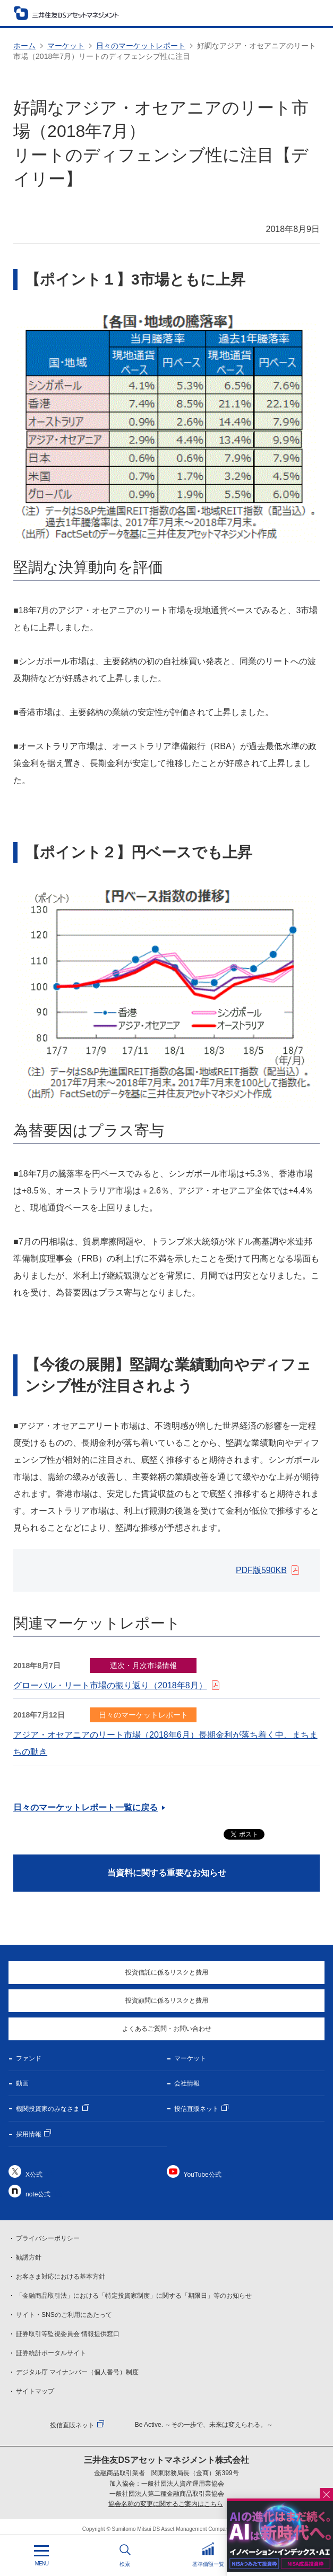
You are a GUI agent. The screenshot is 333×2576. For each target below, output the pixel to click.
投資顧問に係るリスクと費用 (166, 2000)
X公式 (33, 2174)
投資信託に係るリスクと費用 (166, 1972)
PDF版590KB (261, 1570)
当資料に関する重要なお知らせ (166, 1872)
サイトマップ (35, 2391)
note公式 (37, 2194)
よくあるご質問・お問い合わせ (166, 2028)
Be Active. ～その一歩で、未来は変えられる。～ (204, 2424)
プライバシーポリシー (48, 2238)
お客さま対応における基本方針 (60, 2276)
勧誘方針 (28, 2257)
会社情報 (187, 2083)
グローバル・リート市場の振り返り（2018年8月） (110, 1685)
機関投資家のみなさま (48, 2109)
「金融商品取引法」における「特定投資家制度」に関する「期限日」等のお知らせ (134, 2295)
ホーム (24, 45)
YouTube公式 (202, 2174)
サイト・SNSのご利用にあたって (64, 2315)
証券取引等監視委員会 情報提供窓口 (67, 2334)
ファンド (28, 2058)
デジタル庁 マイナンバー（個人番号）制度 (77, 2372)
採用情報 (28, 2134)
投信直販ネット (196, 2109)
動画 (22, 2083)
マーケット (65, 45)
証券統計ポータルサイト (51, 2353)
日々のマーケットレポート (140, 45)
